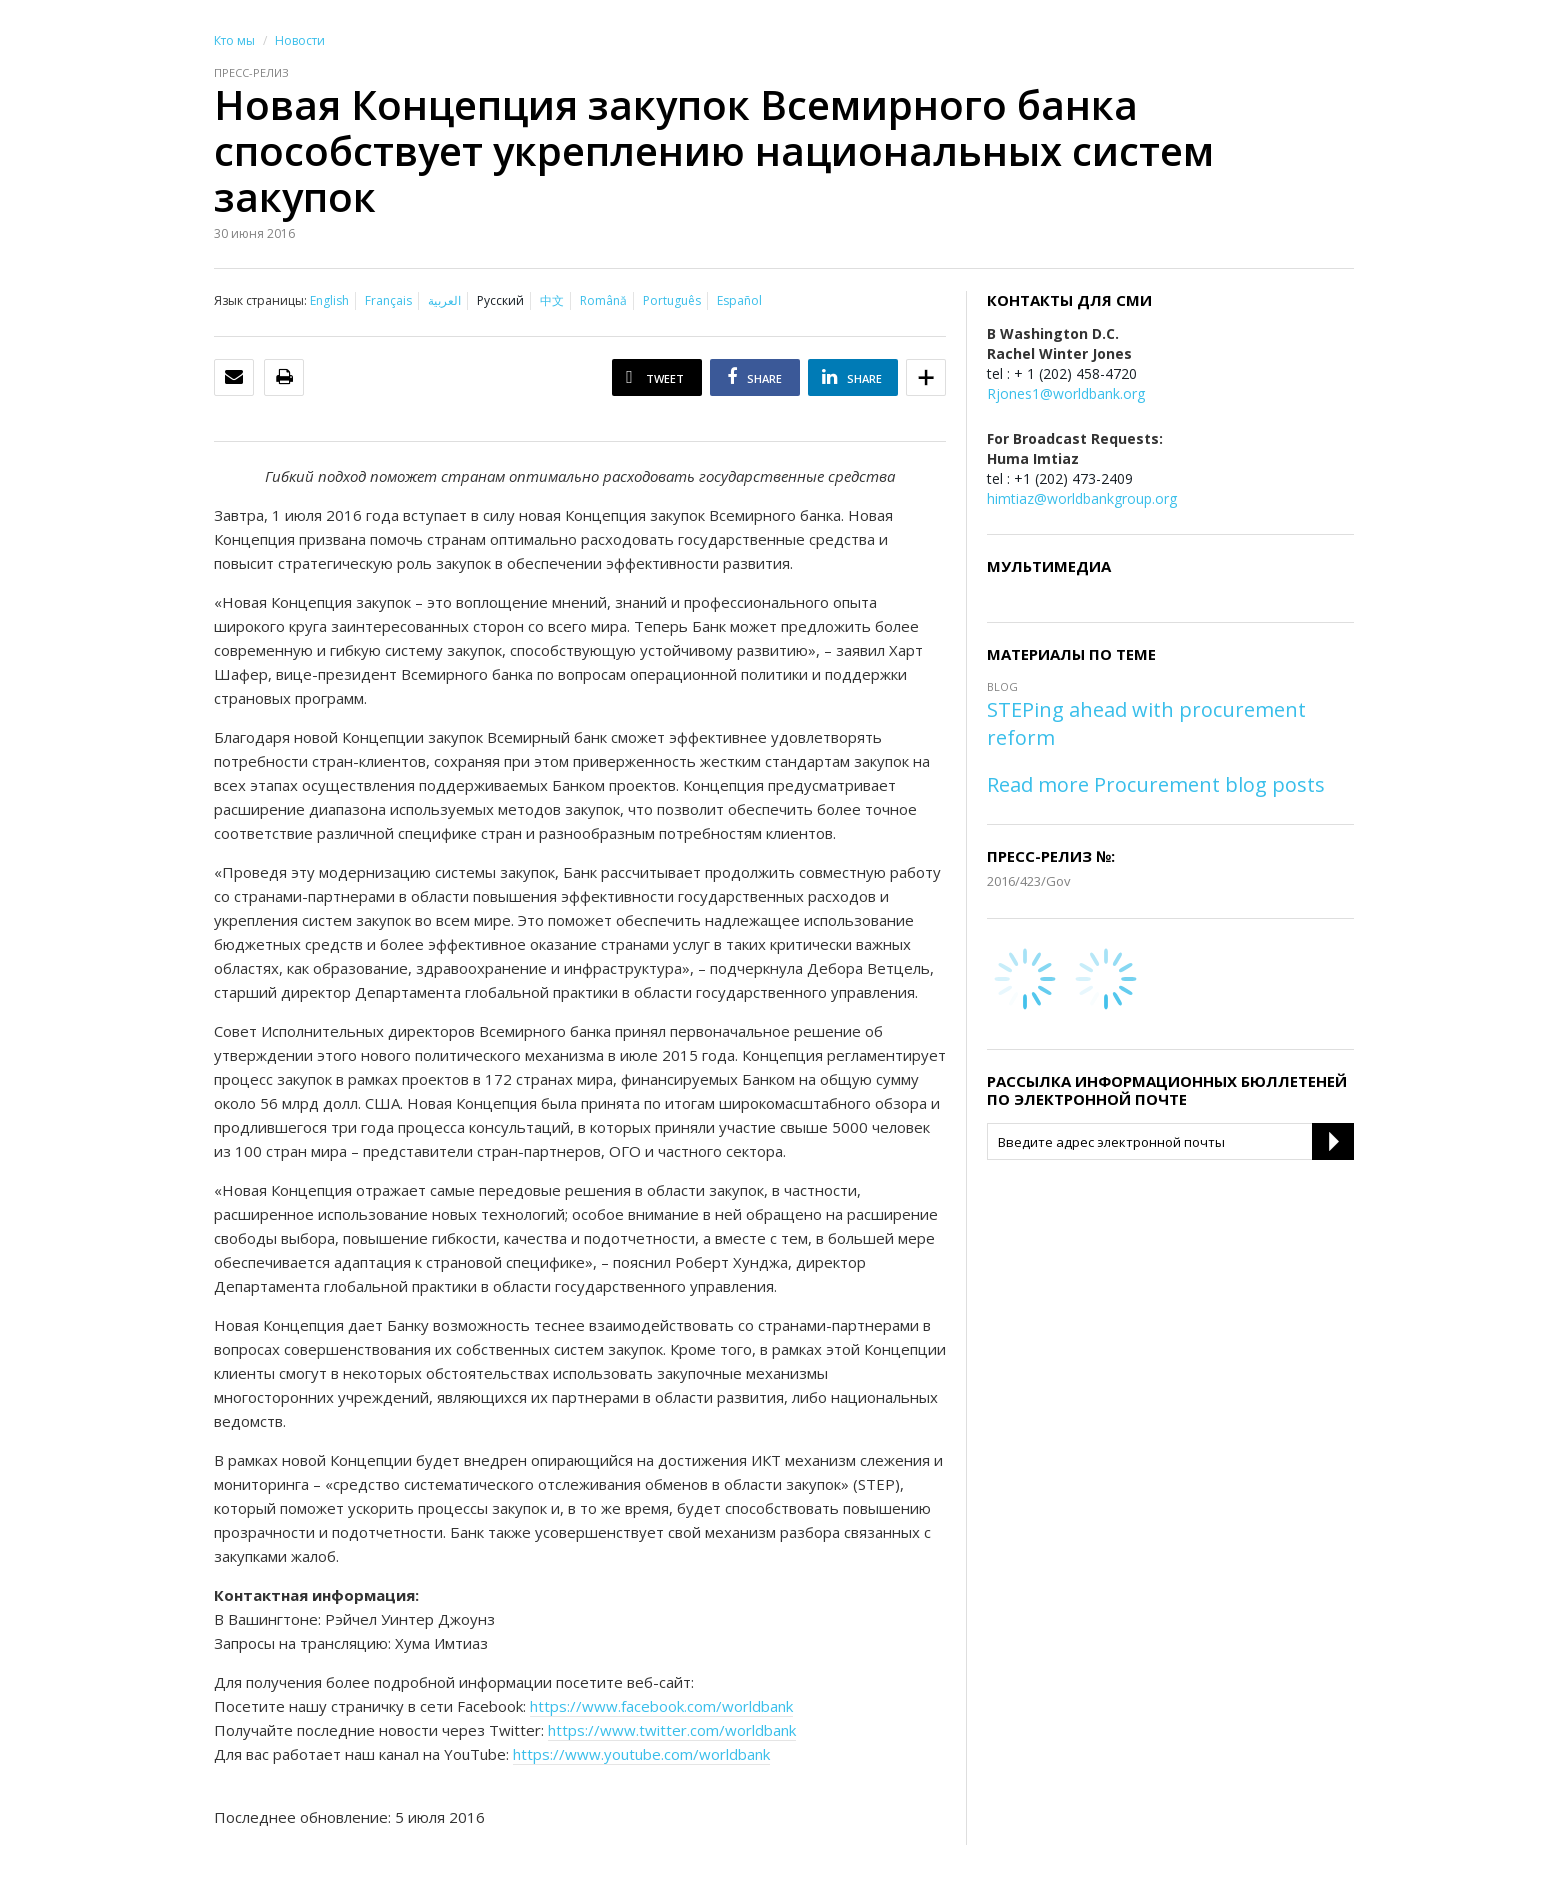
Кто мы (234, 40)
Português (672, 300)
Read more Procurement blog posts (1156, 784)
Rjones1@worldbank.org (1066, 393)
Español (739, 300)
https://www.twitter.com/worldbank (672, 1730)
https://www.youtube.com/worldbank (641, 1754)
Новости (300, 40)
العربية (444, 300)
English (329, 300)
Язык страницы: (260, 300)
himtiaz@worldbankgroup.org (1082, 498)
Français (388, 300)
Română (603, 300)
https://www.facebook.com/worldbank (661, 1706)
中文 (552, 300)
